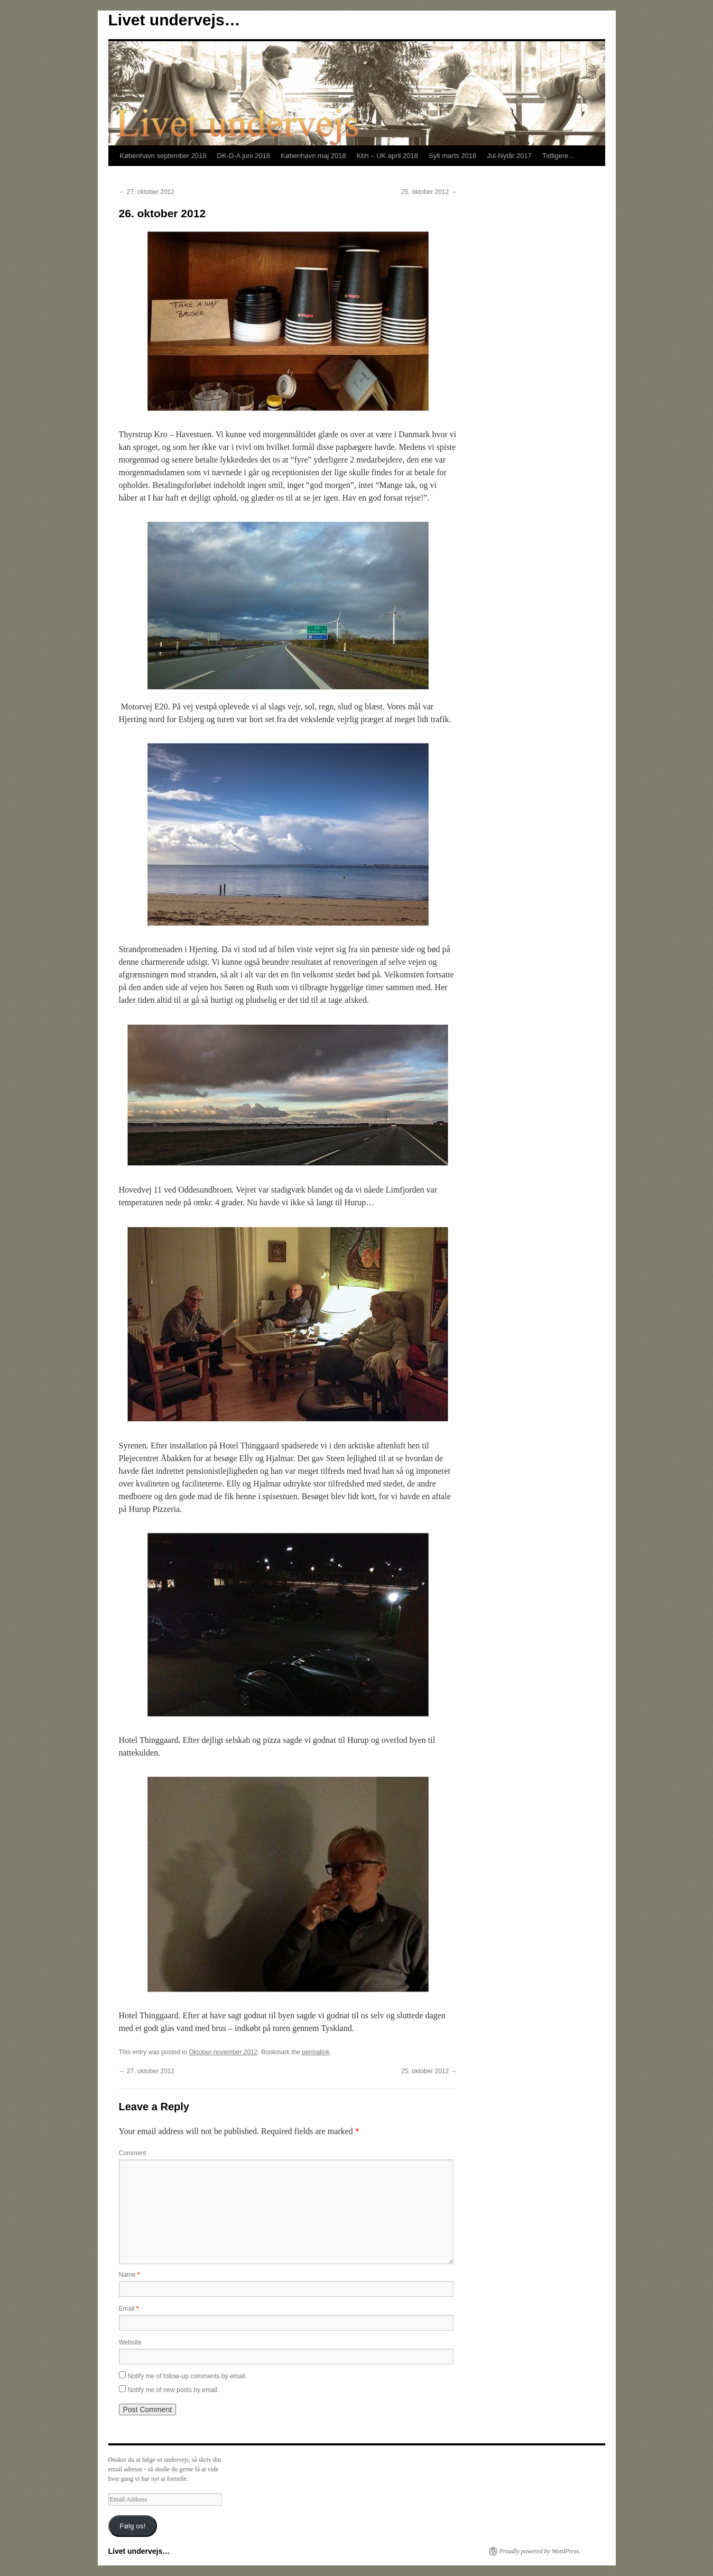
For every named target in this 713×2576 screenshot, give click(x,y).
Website (130, 2342)
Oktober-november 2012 (223, 2052)
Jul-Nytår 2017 (509, 156)
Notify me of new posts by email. (173, 2390)
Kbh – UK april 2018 (387, 156)
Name (129, 2274)
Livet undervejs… (174, 20)
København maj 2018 (313, 156)
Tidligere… (558, 156)
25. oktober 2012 (429, 192)
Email (129, 2308)
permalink (315, 2052)
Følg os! (132, 2526)
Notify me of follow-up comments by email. (187, 2376)
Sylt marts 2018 (452, 156)
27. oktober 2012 (146, 192)
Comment (132, 2153)
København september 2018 (163, 156)
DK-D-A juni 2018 (243, 156)
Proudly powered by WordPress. (540, 2551)
